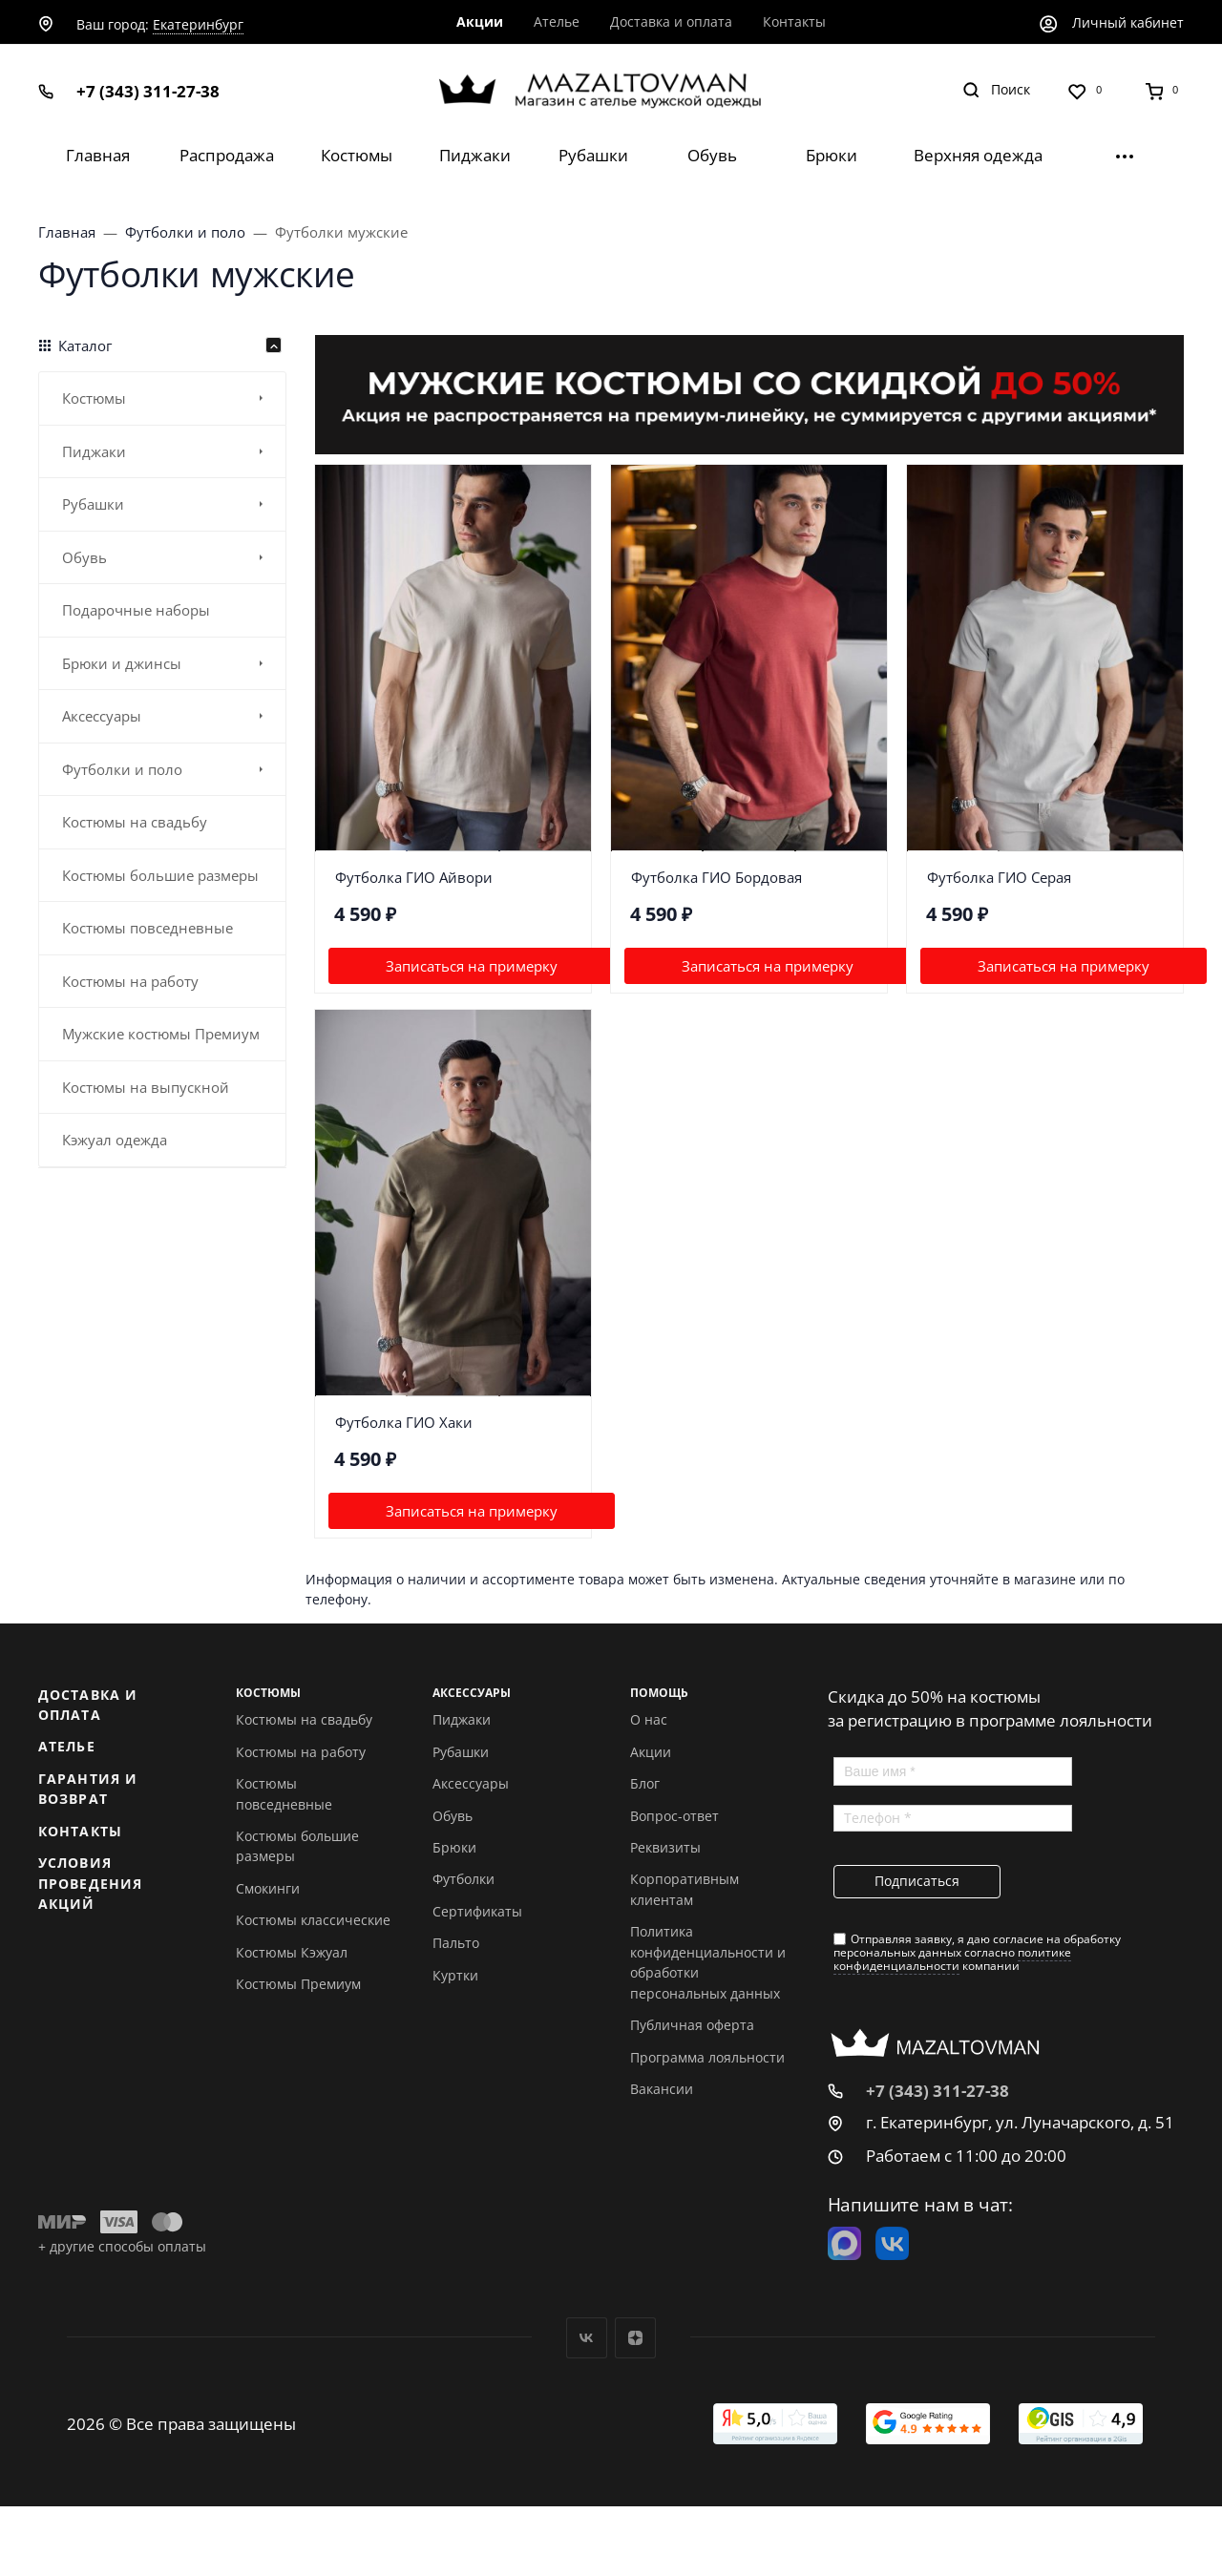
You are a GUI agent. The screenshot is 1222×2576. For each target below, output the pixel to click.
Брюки (454, 1847)
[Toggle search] (996, 90)
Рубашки (460, 1752)
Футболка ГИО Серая (999, 877)
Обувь (452, 1816)
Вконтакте (586, 2337)
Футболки (463, 1879)
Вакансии (661, 2089)
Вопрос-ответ (674, 1816)
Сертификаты (477, 1911)
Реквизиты (665, 1847)
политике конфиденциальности (952, 1959)
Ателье (66, 1746)
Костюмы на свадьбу (304, 1719)
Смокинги (268, 1888)
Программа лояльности (707, 2057)
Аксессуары (470, 1783)
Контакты (80, 1831)
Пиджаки (461, 1719)
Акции (650, 1752)
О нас (648, 1719)
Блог (645, 1783)
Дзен (635, 2337)
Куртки (455, 1975)
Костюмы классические (313, 1920)
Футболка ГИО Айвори (414, 877)
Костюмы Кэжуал (292, 1952)
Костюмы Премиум (298, 1984)
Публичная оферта (692, 2025)
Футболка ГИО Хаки (404, 1422)
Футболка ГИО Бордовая (716, 877)
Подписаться (916, 1881)
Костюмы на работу (301, 1752)
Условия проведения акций (90, 1883)
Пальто (455, 1943)
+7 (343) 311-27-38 (148, 91)
